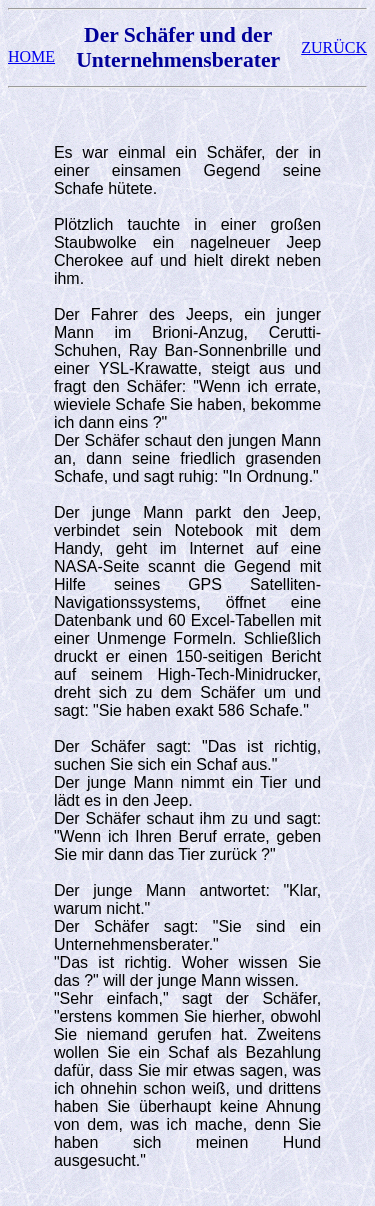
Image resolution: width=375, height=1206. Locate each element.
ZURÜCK (334, 47)
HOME (31, 56)
